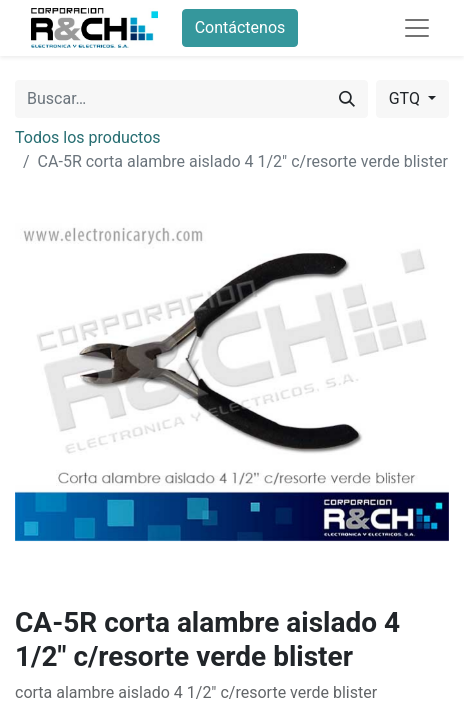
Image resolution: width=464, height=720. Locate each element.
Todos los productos (88, 137)
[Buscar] (347, 99)
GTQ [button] (406, 98)
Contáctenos (240, 27)
